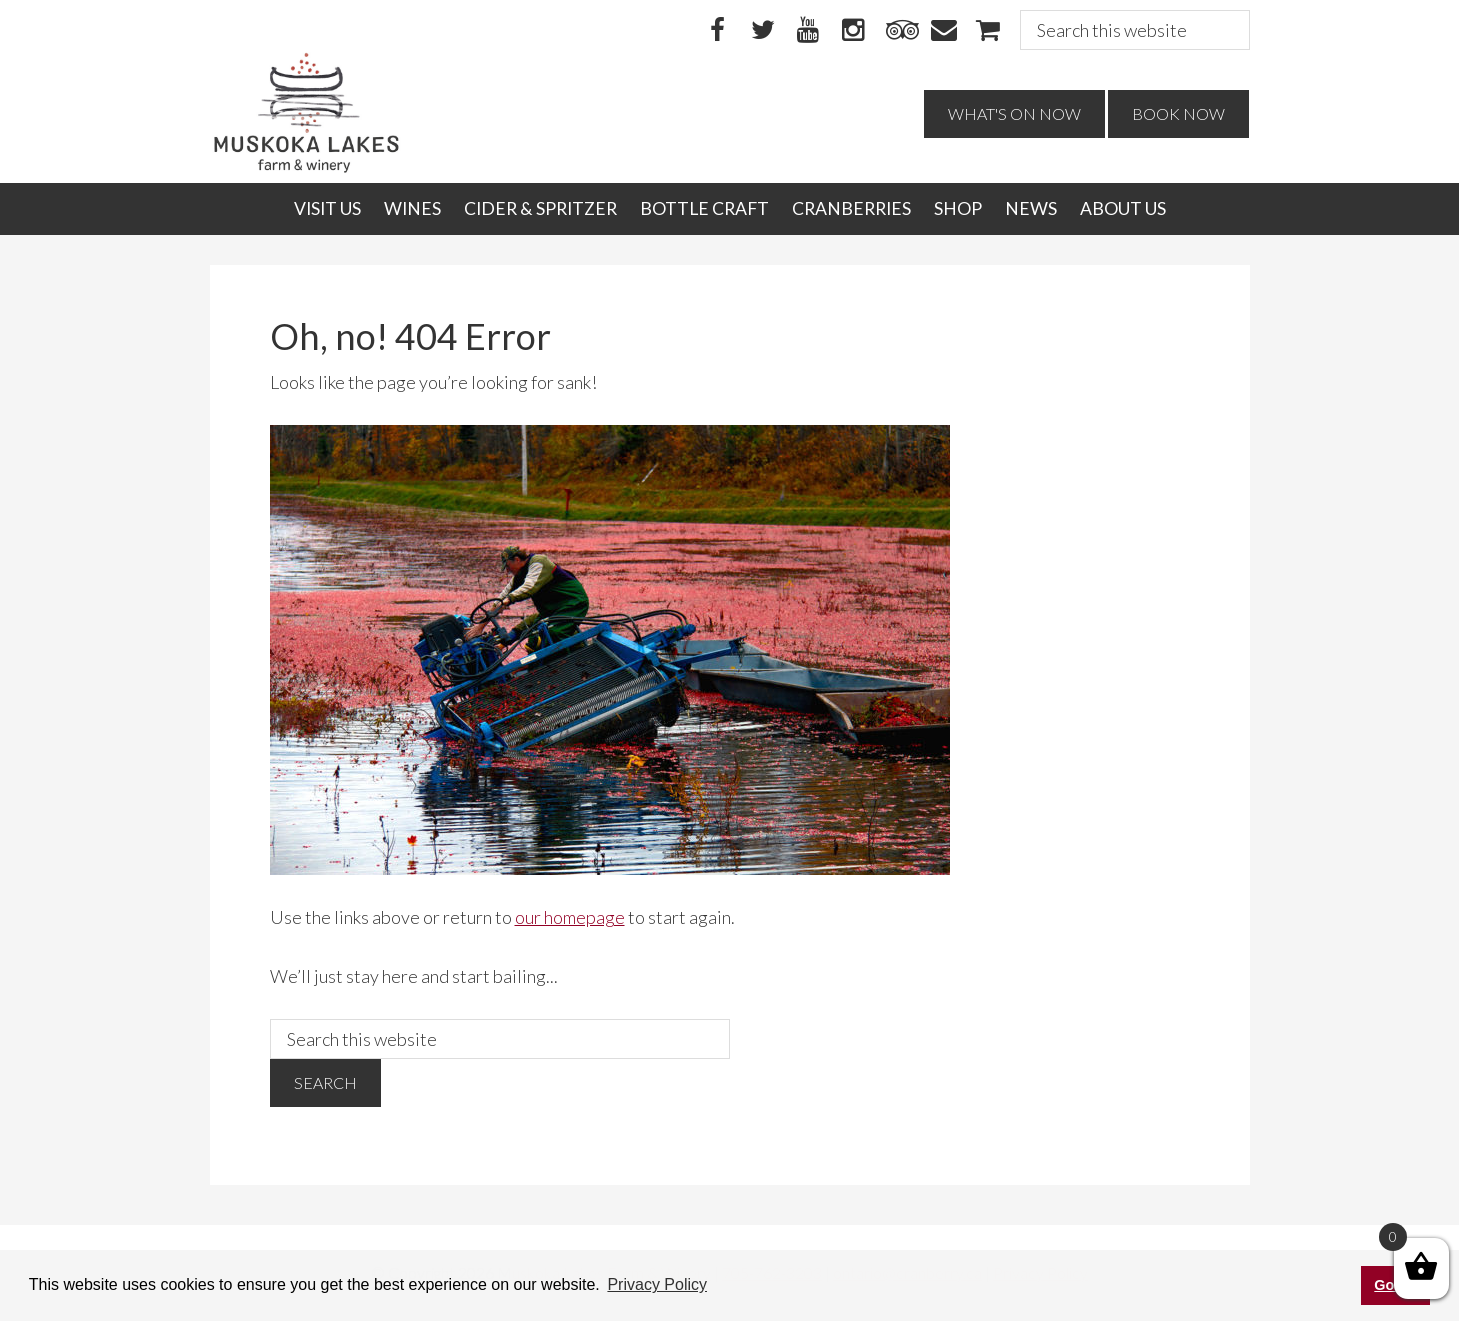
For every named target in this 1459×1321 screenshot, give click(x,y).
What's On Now (1014, 113)
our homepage (570, 917)
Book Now (1178, 113)
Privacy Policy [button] (657, 1284)
